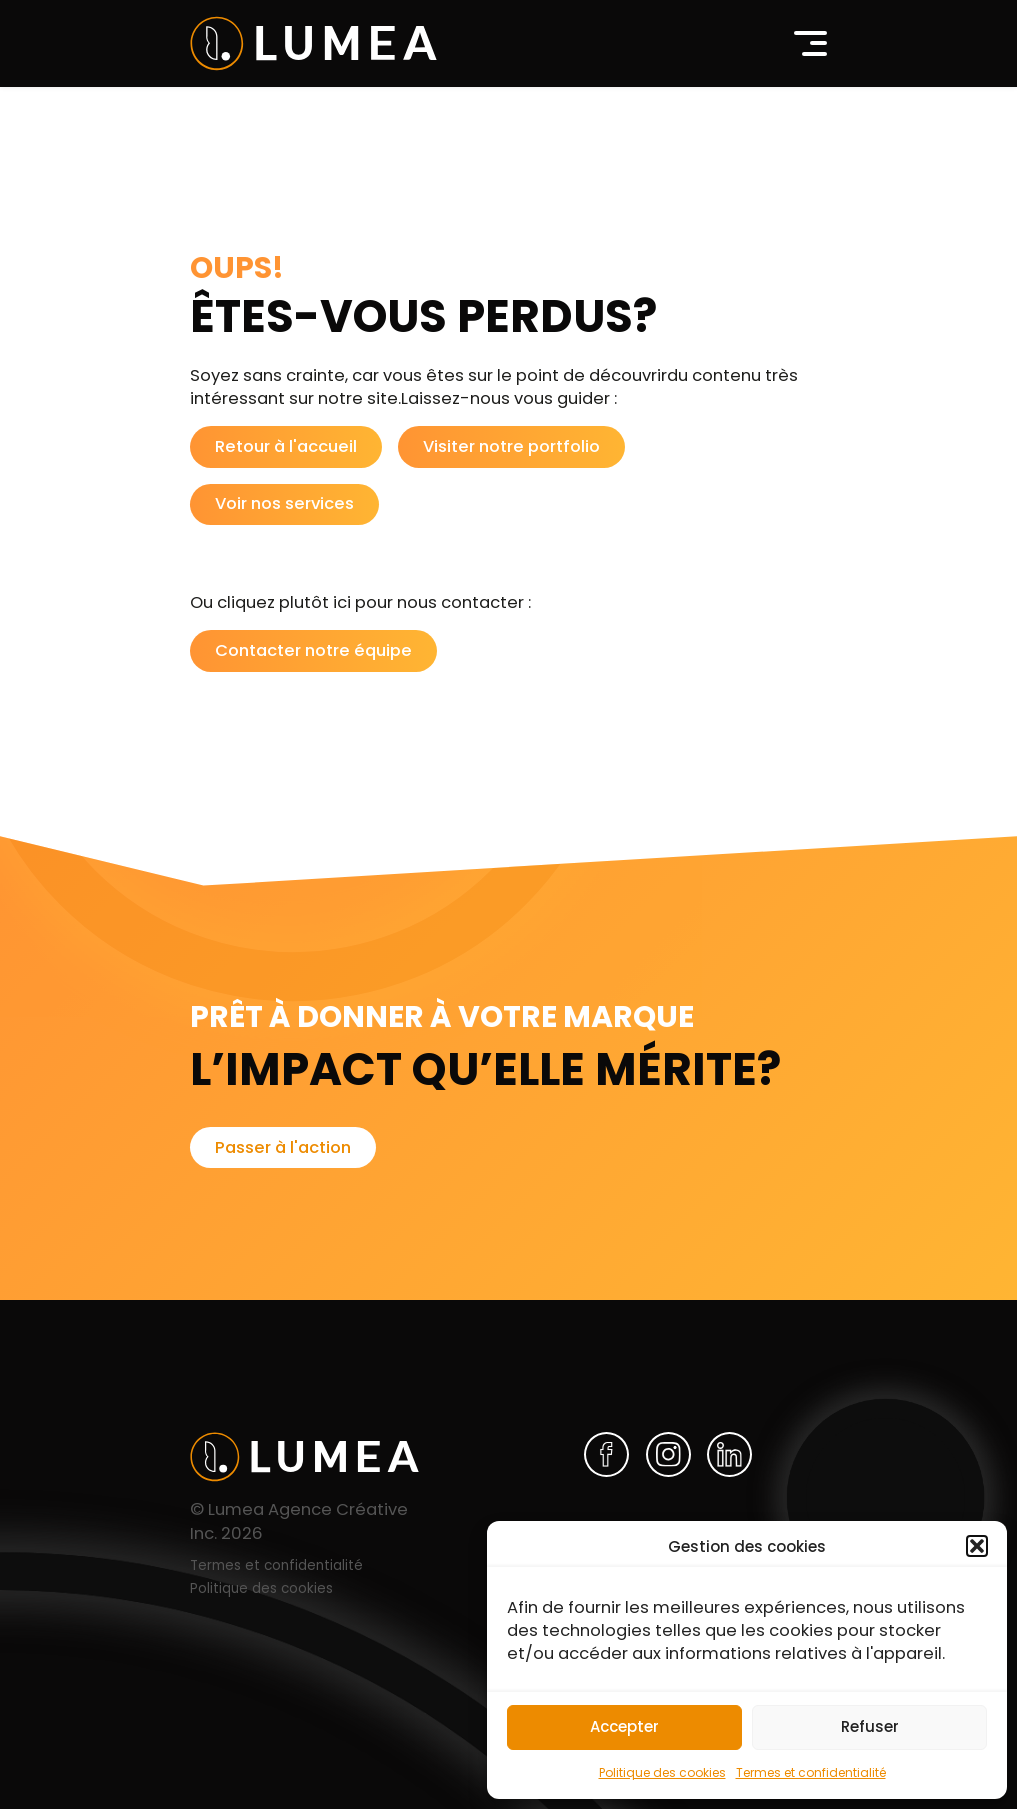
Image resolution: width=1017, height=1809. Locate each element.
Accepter (624, 1726)
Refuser (870, 1726)
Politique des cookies (662, 1772)
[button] (977, 1546)
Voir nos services (284, 503)
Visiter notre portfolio (511, 446)
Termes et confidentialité (811, 1772)
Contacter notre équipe (313, 650)
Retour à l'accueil (286, 446)
